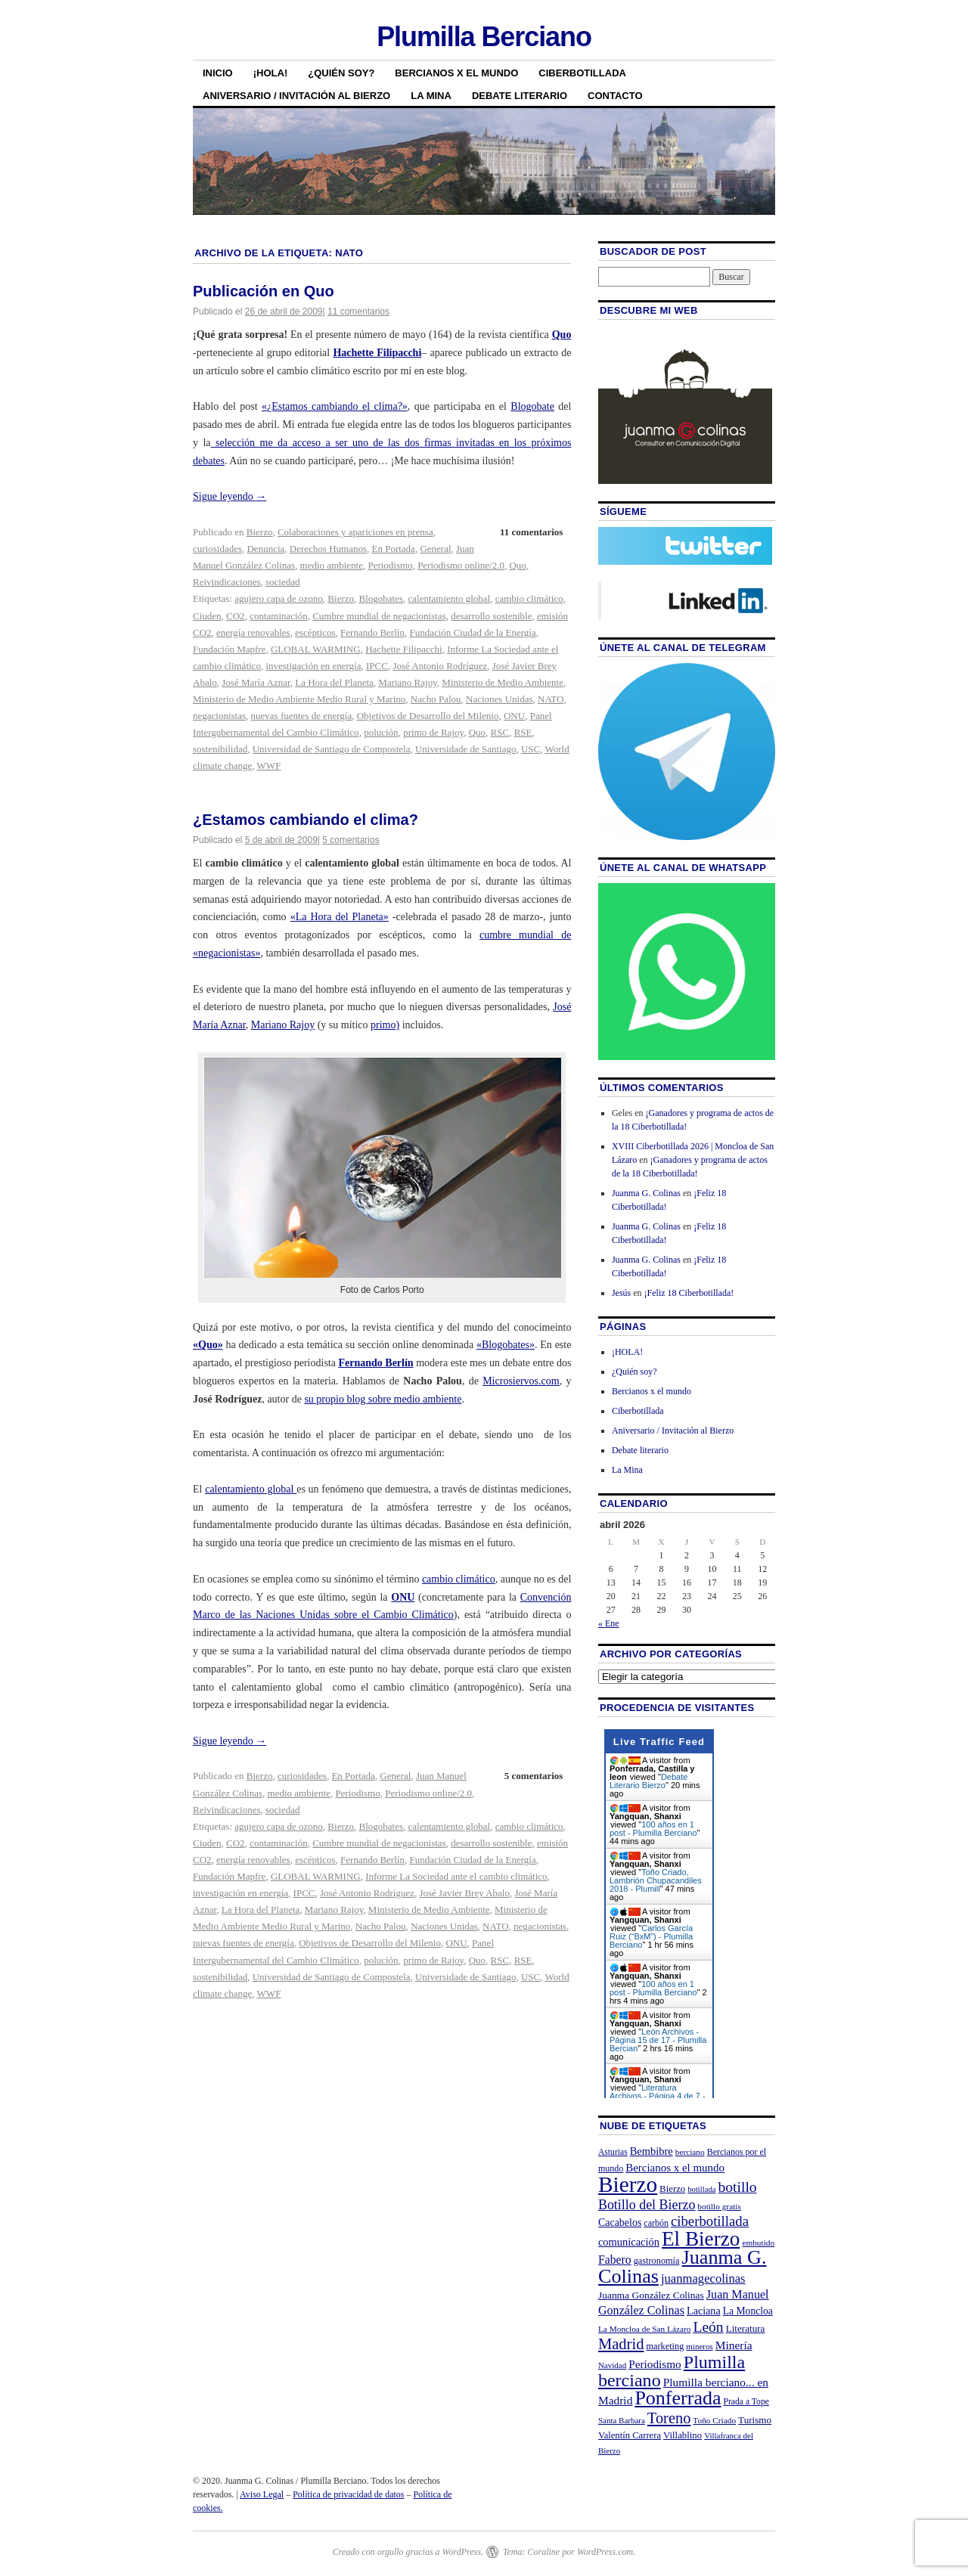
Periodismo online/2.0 (460, 565)
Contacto (615, 95)
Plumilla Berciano (484, 36)
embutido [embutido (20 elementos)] (758, 2242)
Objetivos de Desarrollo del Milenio (428, 715)
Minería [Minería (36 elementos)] (733, 2345)
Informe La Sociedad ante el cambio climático (456, 1876)
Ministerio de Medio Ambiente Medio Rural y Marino (299, 699)
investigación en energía (313, 665)
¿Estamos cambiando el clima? (305, 819)
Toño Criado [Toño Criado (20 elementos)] (714, 2420)
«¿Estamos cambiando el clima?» (335, 406)
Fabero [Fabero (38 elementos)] (614, 2259)
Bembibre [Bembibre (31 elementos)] (651, 2151)
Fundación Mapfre (229, 649)
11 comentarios (358, 311)
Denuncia (265, 548)
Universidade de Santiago (466, 749)
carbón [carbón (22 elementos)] (656, 2223)
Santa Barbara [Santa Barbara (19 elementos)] (621, 2420)
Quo (562, 334)
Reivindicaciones (227, 581)
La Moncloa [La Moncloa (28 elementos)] (748, 2311)
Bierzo (260, 532)
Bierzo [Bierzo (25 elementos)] (672, 2189)
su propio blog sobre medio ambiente (382, 1399)
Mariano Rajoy (407, 682)
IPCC (377, 665)
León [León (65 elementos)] (708, 2327)
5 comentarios (350, 840)
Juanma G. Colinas (646, 1193)
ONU (514, 715)
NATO (550, 699)
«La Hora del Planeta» (339, 916)
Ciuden (207, 616)
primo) (385, 1025)
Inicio (218, 73)
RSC (500, 732)
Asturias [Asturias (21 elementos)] (613, 2152)
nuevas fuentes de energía (301, 715)
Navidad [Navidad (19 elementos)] (612, 2365)
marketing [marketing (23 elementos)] (665, 2346)
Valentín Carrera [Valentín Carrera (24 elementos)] (629, 2435)
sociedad (282, 581)
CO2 (235, 616)
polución (381, 732)
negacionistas (219, 715)
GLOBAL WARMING (316, 649)
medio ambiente (331, 565)
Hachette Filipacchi (377, 352)
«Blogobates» (505, 1344)
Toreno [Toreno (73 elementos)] (669, 2418)
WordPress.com (605, 2552)
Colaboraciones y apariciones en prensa (355, 532)
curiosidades (217, 548)
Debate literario (519, 95)
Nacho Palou (436, 699)
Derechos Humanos (328, 548)
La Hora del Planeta (334, 682)
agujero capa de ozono (278, 598)
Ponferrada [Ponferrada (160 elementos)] (677, 2398)
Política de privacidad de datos (348, 2494)
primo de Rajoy (433, 732)
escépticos (315, 632)
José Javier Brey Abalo (464, 1893)
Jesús (621, 1293)
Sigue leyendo (229, 496)
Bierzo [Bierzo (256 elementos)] (627, 2184)
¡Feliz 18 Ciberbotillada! (689, 1293)
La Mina (431, 95)
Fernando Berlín (372, 632)
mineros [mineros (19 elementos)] (699, 2346)
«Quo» (208, 1344)
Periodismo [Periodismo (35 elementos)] (654, 2363)
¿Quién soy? (341, 73)
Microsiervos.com (520, 1381)
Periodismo (390, 565)
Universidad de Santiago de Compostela (332, 749)
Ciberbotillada (582, 73)
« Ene (608, 1623)
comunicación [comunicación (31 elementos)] (628, 2242)
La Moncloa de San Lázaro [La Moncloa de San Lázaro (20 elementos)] (644, 2328)
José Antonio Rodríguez (439, 665)
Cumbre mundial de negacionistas (379, 616)
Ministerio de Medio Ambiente (502, 682)
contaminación (279, 616)
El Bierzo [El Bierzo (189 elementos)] (701, 2238)
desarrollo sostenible (491, 616)
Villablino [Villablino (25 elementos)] (682, 2435)
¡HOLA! (270, 73)
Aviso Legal (262, 2494)
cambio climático (529, 598)
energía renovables (253, 632)
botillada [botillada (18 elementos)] (701, 2189)
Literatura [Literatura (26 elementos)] (745, 2328)
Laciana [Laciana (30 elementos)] (704, 2311)
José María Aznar (256, 682)
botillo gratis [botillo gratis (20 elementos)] (719, 2206)
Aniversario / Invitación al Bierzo (296, 95)
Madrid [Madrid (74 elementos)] (621, 2344)
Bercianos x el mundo (456, 73)
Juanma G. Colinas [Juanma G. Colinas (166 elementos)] (682, 2266)
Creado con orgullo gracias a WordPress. (408, 2552)
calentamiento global (449, 598)
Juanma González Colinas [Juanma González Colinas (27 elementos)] (651, 2295)
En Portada (392, 548)
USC (530, 749)
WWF (269, 765)
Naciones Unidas (499, 699)
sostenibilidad (220, 749)
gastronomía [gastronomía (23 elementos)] (657, 2260)
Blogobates (381, 598)
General (435, 548)
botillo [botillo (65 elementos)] (737, 2187)
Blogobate (532, 406)
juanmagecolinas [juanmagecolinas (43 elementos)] (703, 2278)
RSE (523, 732)
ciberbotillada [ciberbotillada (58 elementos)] (710, 2221)
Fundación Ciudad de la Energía (472, 632)
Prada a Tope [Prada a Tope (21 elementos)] (746, 2402)
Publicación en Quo (263, 291)
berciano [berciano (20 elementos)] (690, 2151)
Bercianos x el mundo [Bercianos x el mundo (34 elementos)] (674, 2168)
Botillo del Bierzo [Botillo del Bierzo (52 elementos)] (646, 2204)
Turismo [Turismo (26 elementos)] (754, 2420)
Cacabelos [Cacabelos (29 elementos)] (619, 2222)
